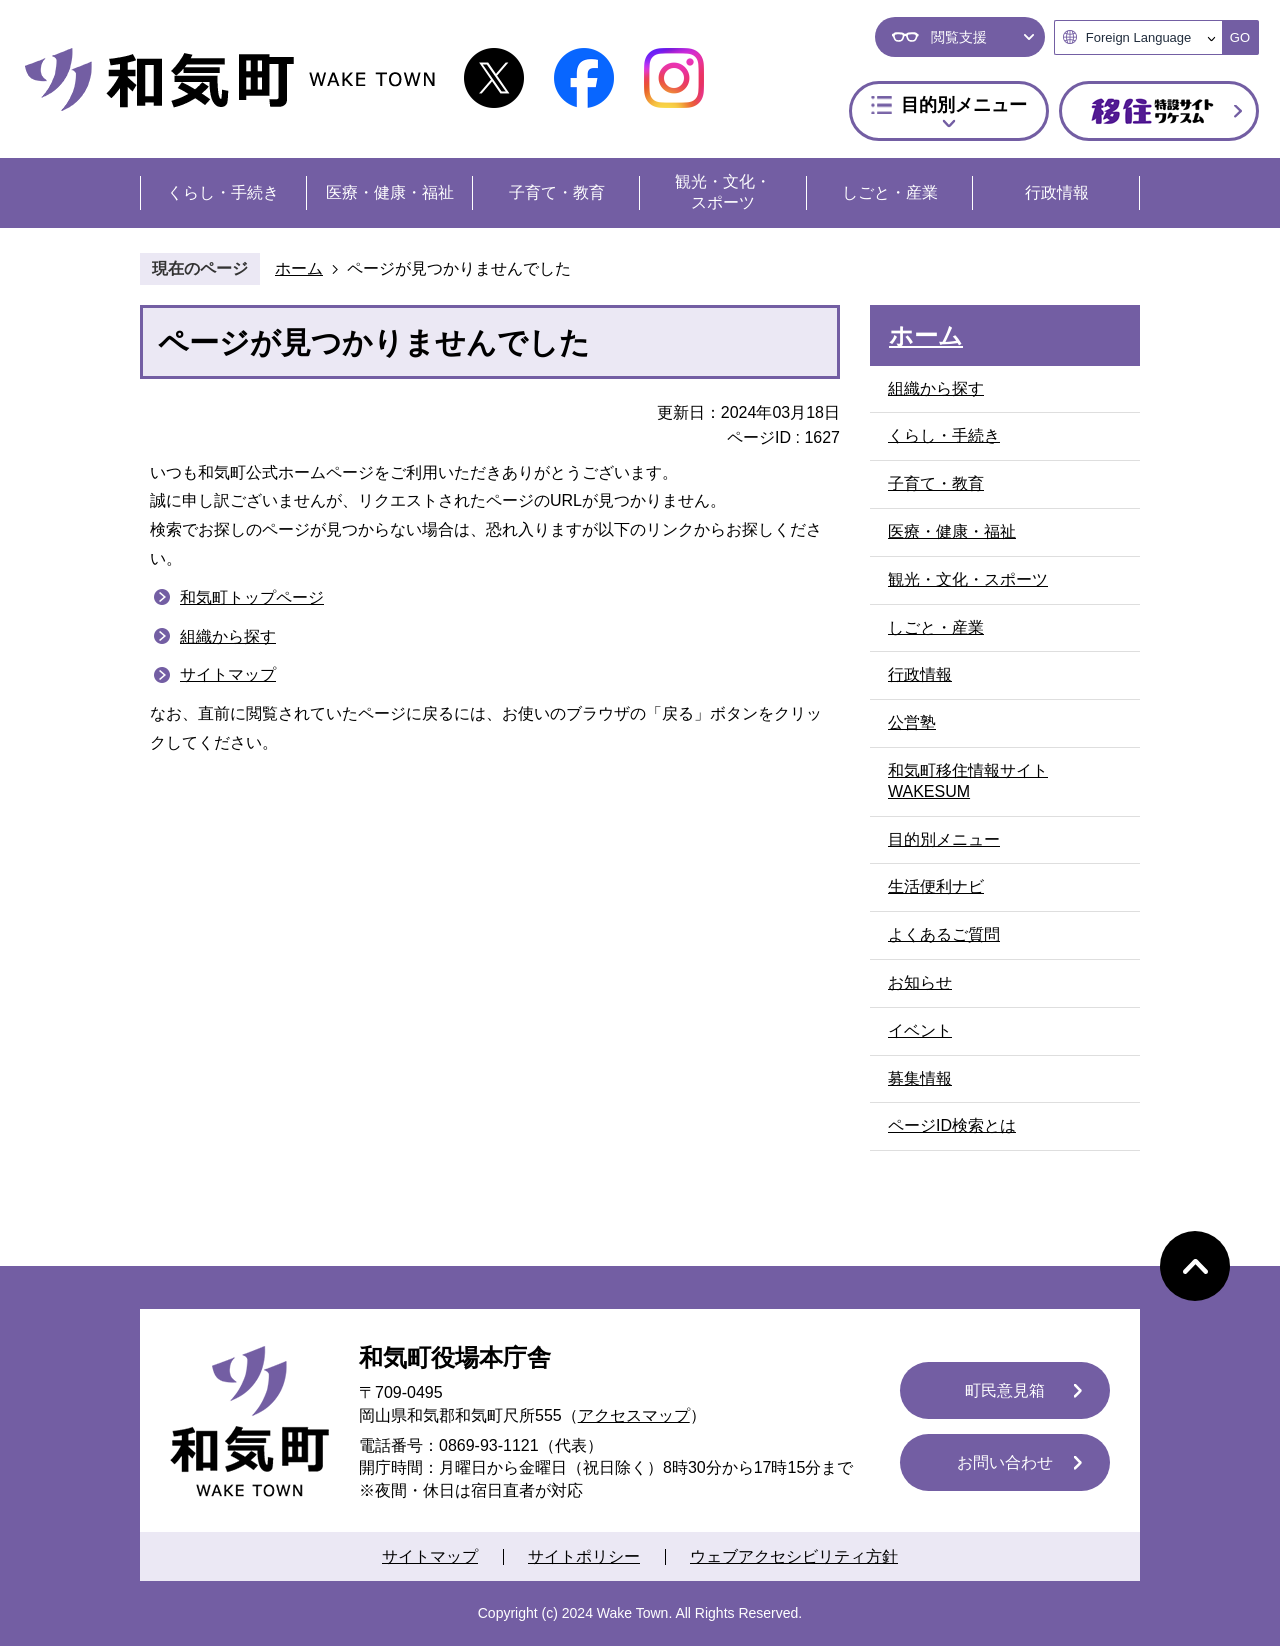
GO (1240, 37)
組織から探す (228, 636)
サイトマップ (228, 674)
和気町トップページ (252, 597)
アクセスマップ (634, 1415)
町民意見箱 (1005, 1390)
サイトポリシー (584, 1556)
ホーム (299, 268)
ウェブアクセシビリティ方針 (794, 1556)
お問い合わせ (1005, 1462)
